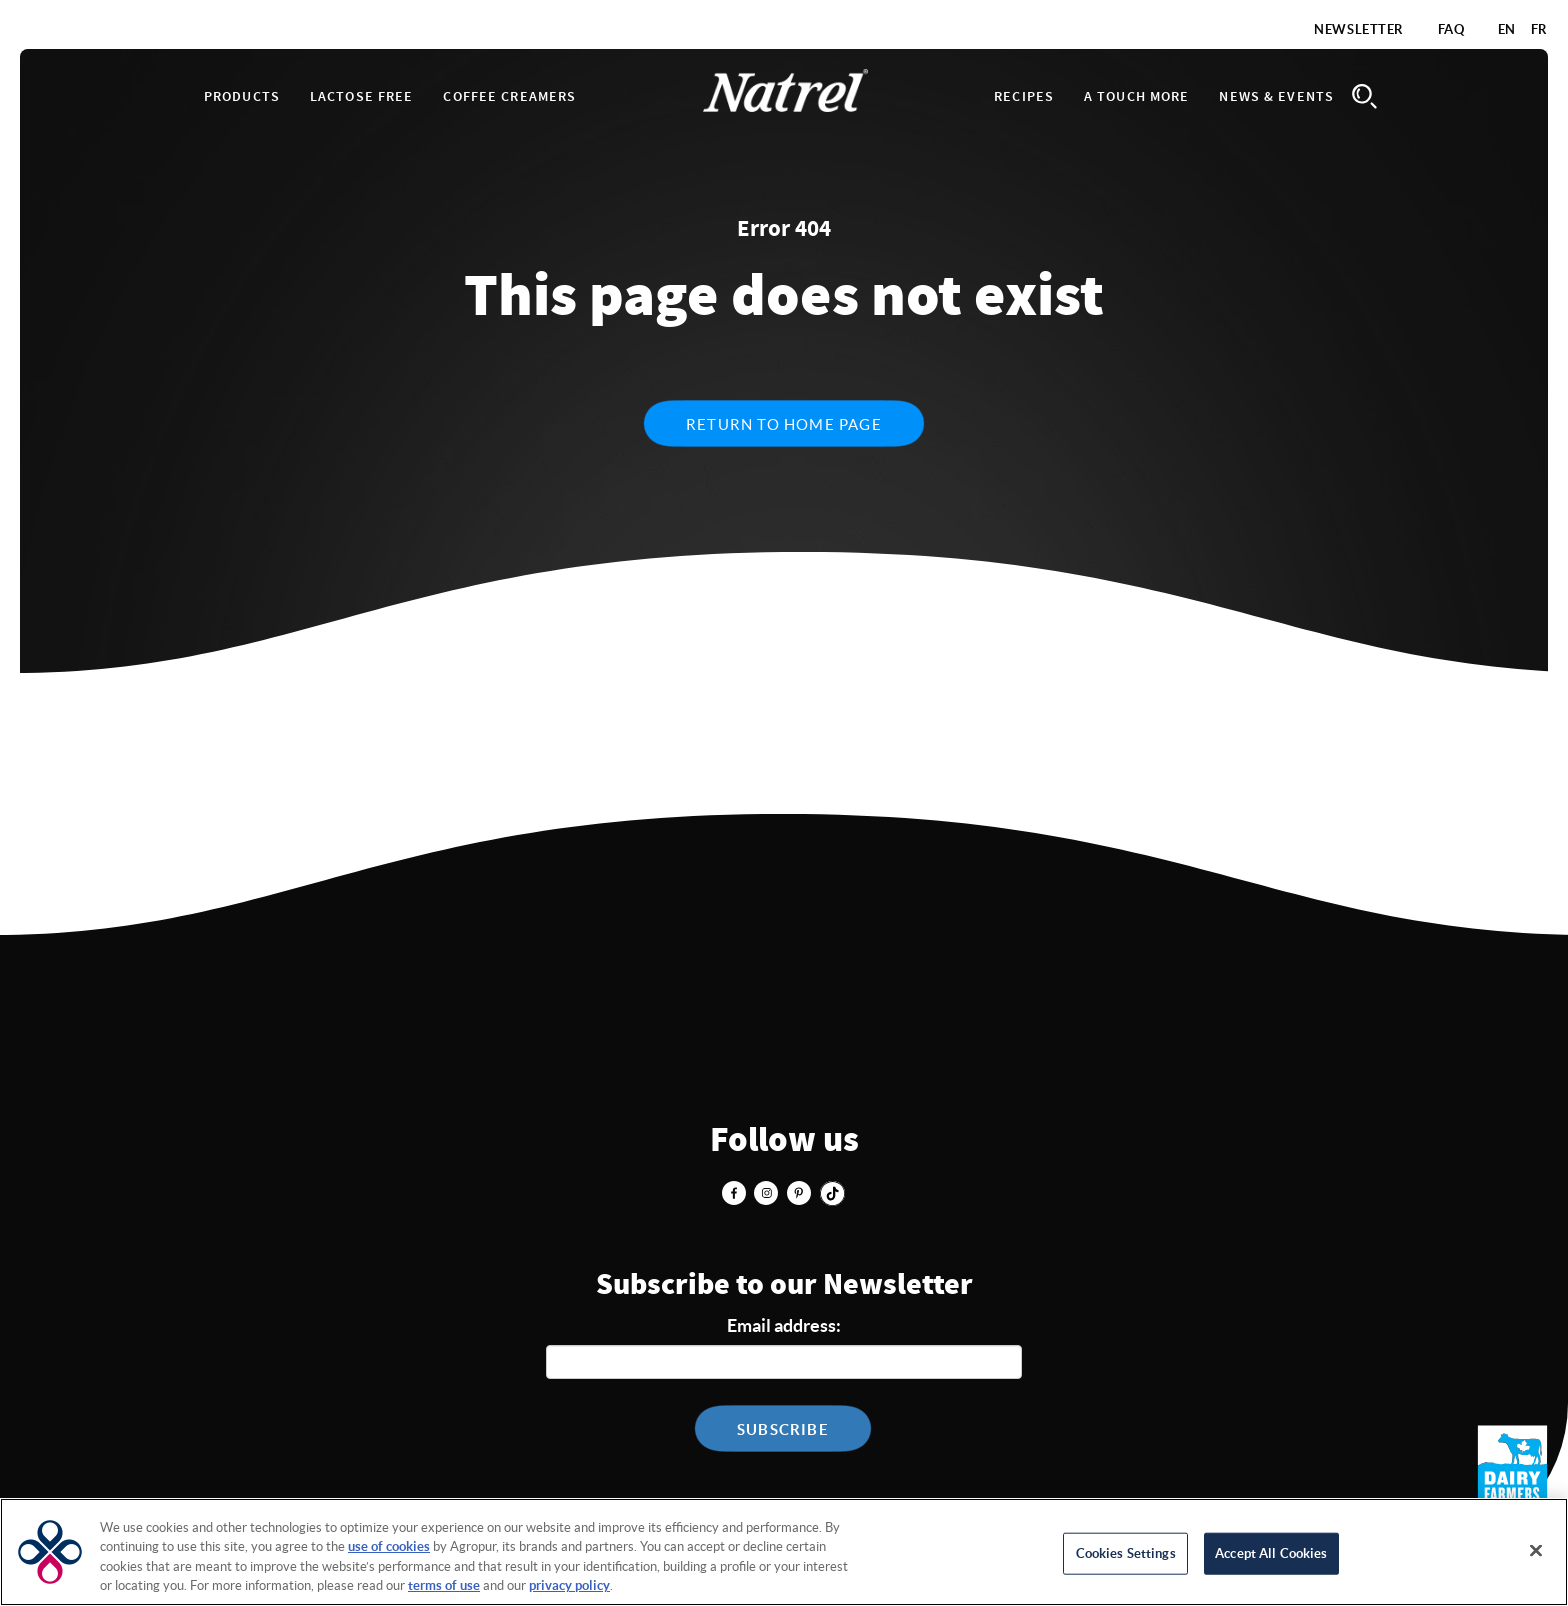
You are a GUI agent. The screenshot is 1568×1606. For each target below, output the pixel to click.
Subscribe (783, 1429)
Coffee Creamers (509, 97)
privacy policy (569, 1585)
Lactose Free (361, 97)
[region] (784, 1552)
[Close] (1536, 1550)
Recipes (1024, 97)
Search (1364, 96)
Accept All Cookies (1271, 1553)
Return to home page (784, 424)
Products (242, 97)
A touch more (1136, 97)
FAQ (1451, 29)
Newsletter (1359, 29)
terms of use (444, 1585)
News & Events (1276, 97)
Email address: (784, 1325)
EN (1507, 29)
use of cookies (389, 1546)
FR (1539, 29)
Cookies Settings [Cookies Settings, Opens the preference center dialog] (1126, 1553)
